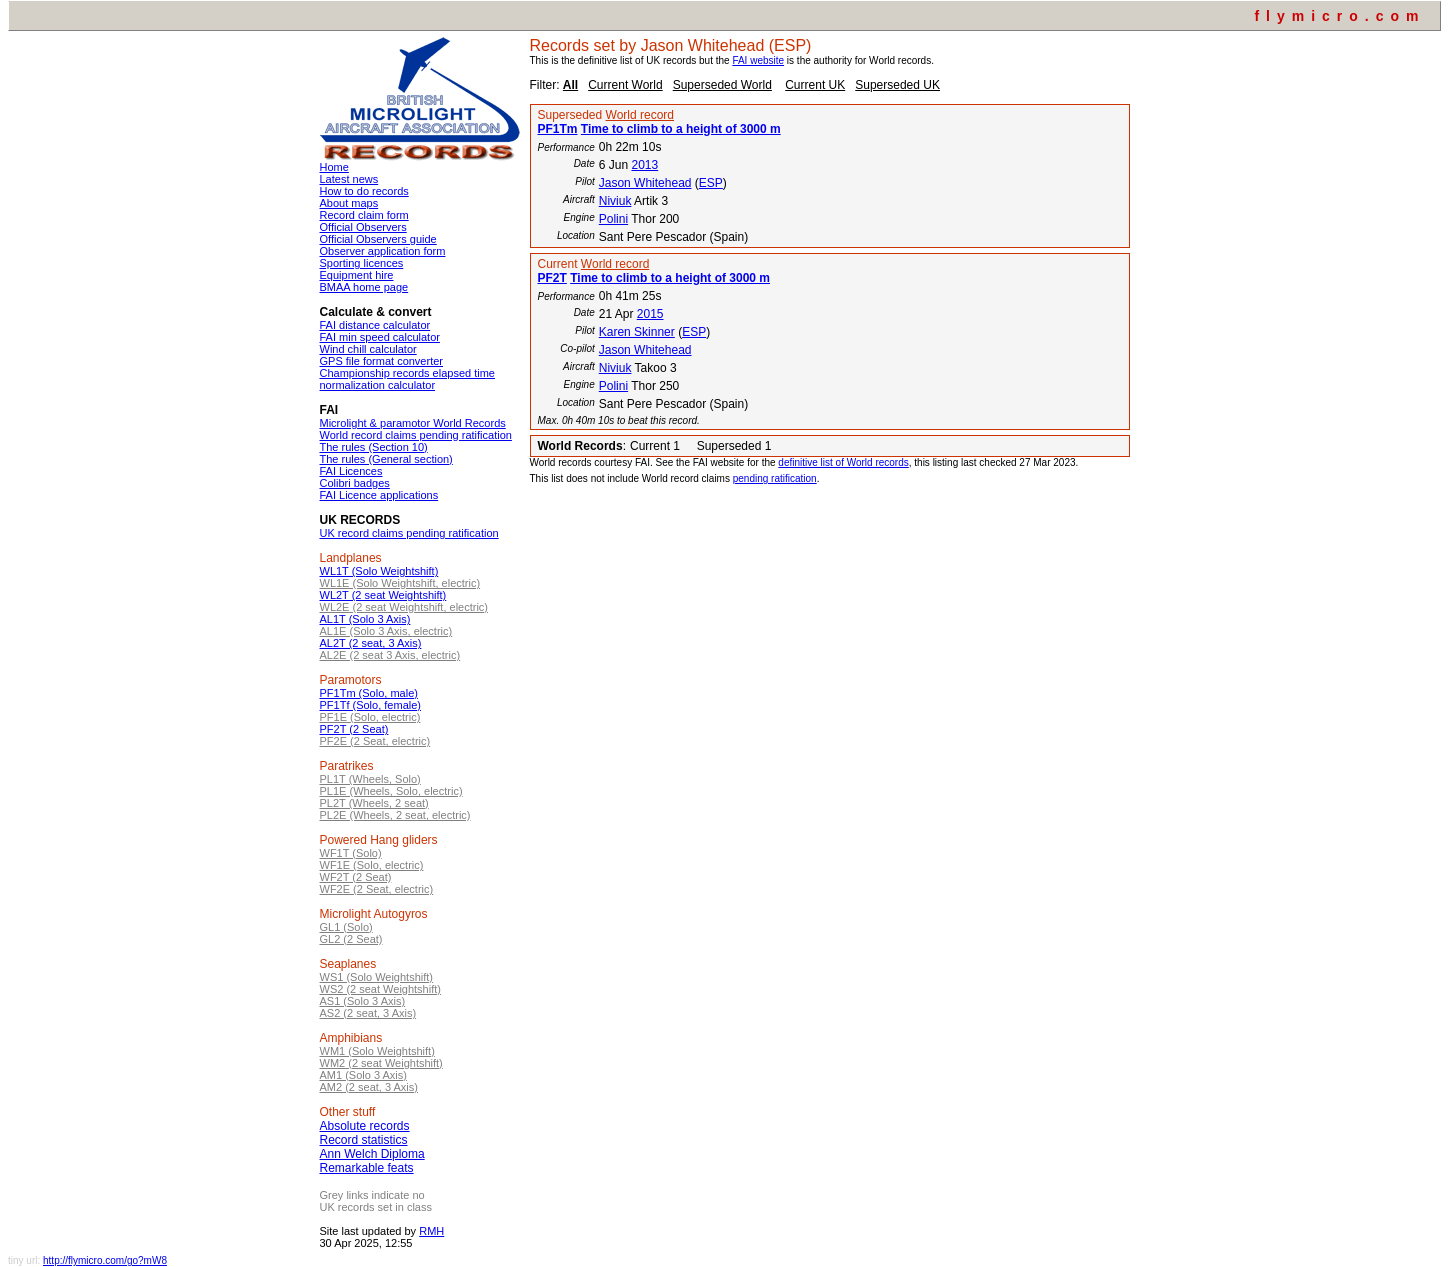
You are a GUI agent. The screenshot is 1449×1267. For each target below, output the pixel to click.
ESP (711, 183)
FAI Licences (351, 471)
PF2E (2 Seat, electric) (375, 741)
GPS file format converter (382, 361)
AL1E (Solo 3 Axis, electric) (386, 631)
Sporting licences (362, 263)
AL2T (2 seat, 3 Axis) (371, 643)
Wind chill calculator (368, 349)
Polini (613, 219)
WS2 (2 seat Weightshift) (380, 989)
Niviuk (615, 201)
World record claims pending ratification (416, 435)
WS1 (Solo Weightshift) (377, 977)
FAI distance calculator (375, 325)
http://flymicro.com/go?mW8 (105, 1260)
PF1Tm (558, 129)
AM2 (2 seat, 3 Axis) (369, 1087)
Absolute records (365, 1126)
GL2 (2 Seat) (351, 939)
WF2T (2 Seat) (356, 877)
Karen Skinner (637, 332)
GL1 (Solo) (346, 927)
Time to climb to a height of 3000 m (681, 129)
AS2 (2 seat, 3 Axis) (368, 1013)
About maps (349, 203)
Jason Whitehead (645, 183)
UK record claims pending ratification (409, 533)
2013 (644, 165)
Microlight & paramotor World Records (413, 423)
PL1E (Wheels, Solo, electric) (391, 791)
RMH (431, 1231)
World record (640, 115)
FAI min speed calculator (380, 337)
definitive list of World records (843, 462)
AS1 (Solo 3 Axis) (363, 1001)
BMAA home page (364, 287)
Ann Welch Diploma (372, 1154)
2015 (650, 314)
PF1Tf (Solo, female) (370, 705)
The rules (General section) (386, 459)
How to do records (364, 191)
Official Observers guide (378, 239)
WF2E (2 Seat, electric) (377, 889)
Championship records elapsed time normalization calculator (407, 379)
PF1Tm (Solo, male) (369, 693)
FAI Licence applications (379, 495)
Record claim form (364, 215)
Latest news (349, 179)
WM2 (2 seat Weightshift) (381, 1063)
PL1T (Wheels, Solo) (370, 779)
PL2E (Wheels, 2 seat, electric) (395, 815)
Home (334, 167)
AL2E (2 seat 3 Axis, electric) (390, 655)
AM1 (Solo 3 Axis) (363, 1075)
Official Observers (363, 227)
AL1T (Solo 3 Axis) (365, 619)
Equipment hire (357, 275)
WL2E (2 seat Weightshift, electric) (404, 607)
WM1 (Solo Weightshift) (377, 1051)
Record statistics (364, 1140)
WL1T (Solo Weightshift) (379, 571)
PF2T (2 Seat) (354, 729)
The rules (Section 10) (374, 447)
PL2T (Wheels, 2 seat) (374, 803)
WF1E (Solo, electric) (372, 865)
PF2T (552, 278)
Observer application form (383, 251)
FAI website (758, 60)
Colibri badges (355, 483)
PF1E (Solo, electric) (370, 717)
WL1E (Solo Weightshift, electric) (400, 583)
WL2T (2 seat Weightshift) (383, 595)
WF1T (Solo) (351, 853)
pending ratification (775, 478)
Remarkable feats (367, 1168)
